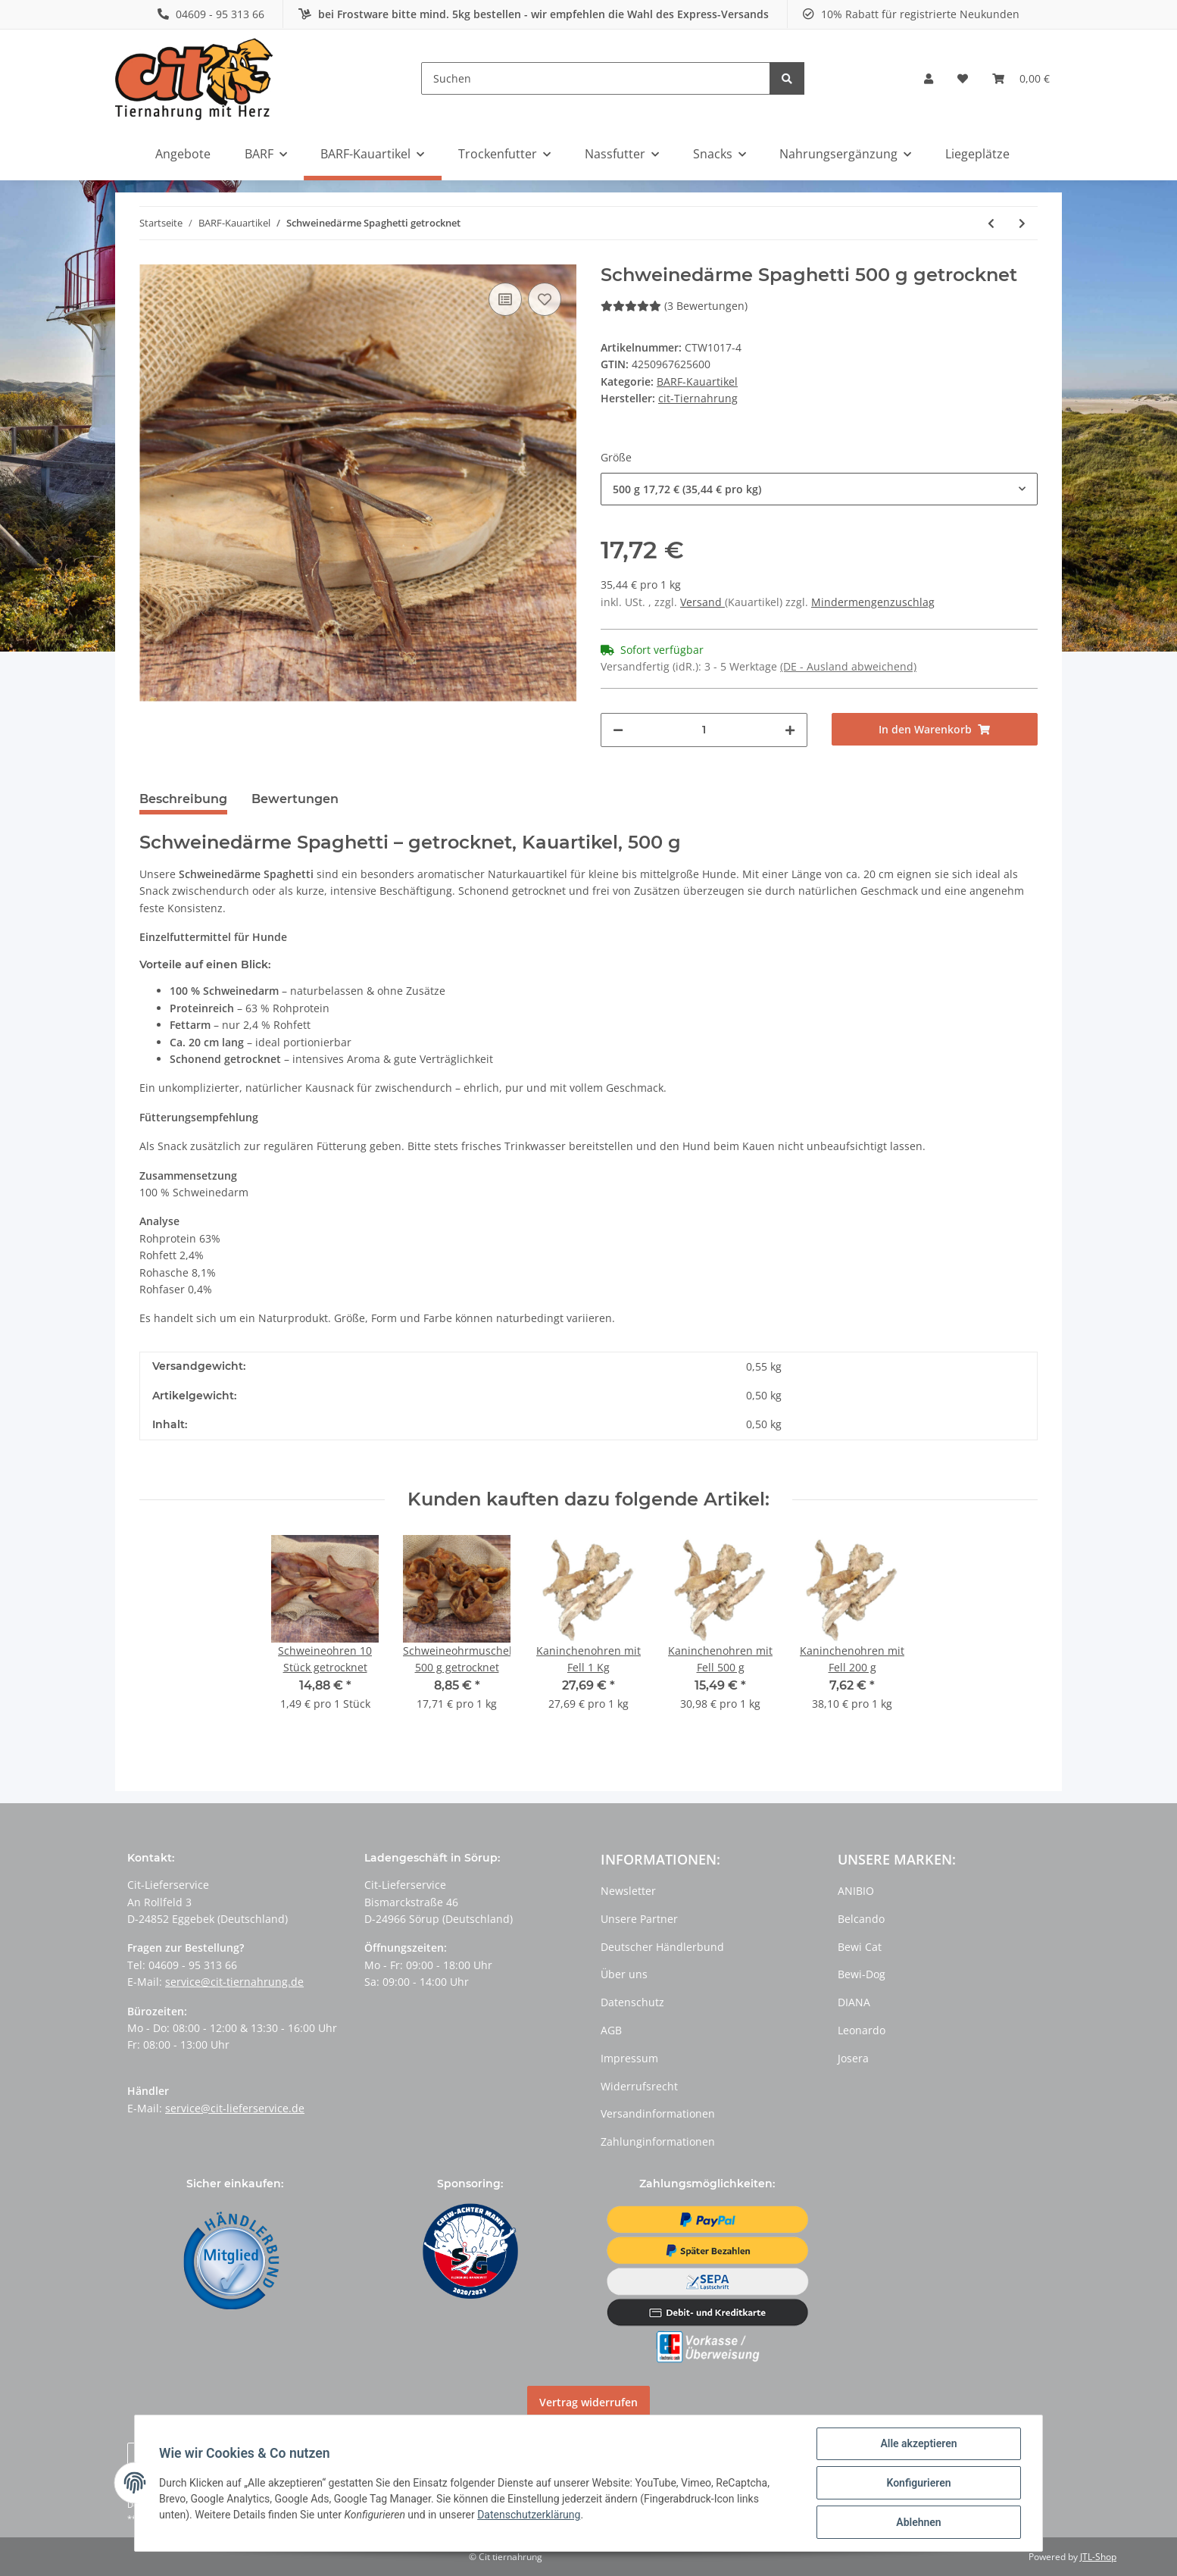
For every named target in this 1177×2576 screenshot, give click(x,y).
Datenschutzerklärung (528, 2515)
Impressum (629, 2058)
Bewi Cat (860, 1947)
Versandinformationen (658, 2113)
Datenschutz (632, 2002)
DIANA (854, 2002)
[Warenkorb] (1021, 78)
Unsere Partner (639, 1919)
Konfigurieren (918, 2483)
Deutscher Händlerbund (662, 1947)
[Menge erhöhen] (790, 730)
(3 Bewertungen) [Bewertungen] (674, 306)
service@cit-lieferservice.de (234, 2108)
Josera (853, 2058)
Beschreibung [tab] (183, 799)
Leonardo (861, 2030)
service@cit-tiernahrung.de (234, 1981)
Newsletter (628, 1891)
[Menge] (704, 730)
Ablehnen (918, 2522)
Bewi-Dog (861, 1974)
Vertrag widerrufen (588, 2402)
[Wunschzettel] (962, 78)
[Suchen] (595, 78)
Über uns (624, 1974)
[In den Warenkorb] (935, 729)
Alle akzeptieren (918, 2443)
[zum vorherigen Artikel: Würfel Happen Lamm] (991, 223)
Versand (702, 602)
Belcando (861, 1919)
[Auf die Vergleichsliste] (505, 299)
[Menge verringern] (618, 730)
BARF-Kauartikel (697, 381)
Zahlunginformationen (658, 2141)
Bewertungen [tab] (295, 799)
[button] (928, 78)
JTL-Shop (1098, 2556)
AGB (611, 2030)
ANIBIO (856, 1891)
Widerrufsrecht (639, 2086)
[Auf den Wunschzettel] (544, 299)
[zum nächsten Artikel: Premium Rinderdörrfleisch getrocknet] (1022, 223)
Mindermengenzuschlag (873, 602)
